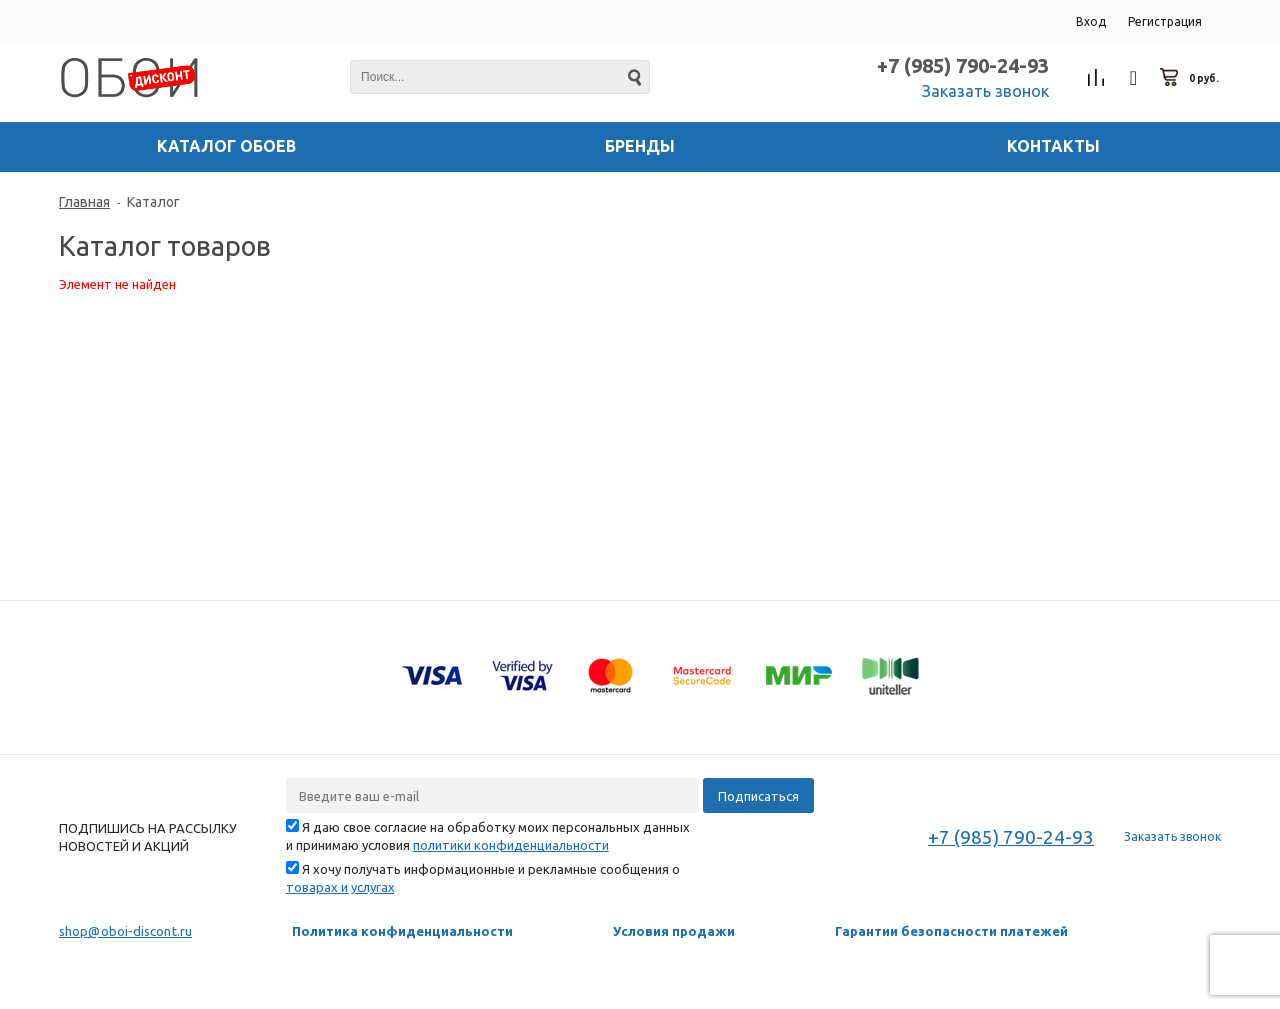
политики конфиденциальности (511, 845)
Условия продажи (674, 931)
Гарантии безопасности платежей (951, 931)
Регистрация (1165, 21)
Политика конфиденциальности (402, 931)
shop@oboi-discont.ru (125, 931)
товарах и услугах (340, 887)
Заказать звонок (985, 91)
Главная (84, 202)
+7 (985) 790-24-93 (963, 65)
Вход (1091, 21)
